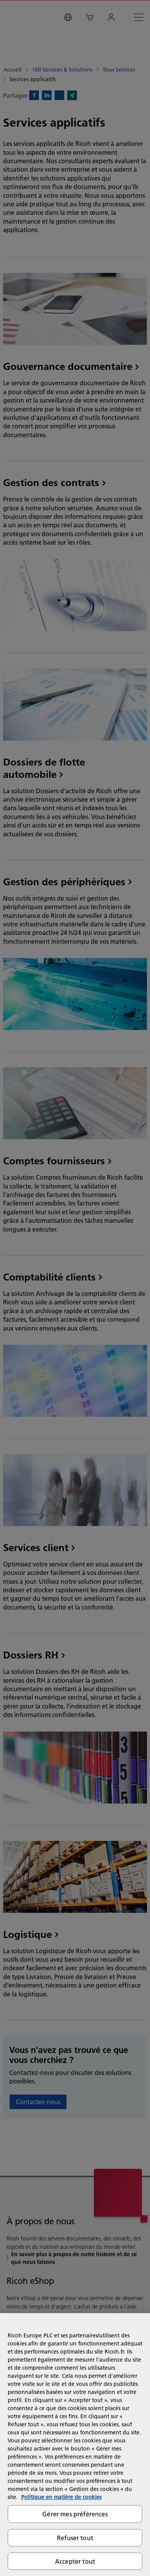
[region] (75, 2444)
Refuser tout (75, 2538)
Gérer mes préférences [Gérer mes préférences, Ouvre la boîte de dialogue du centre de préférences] (74, 2514)
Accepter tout (75, 2561)
